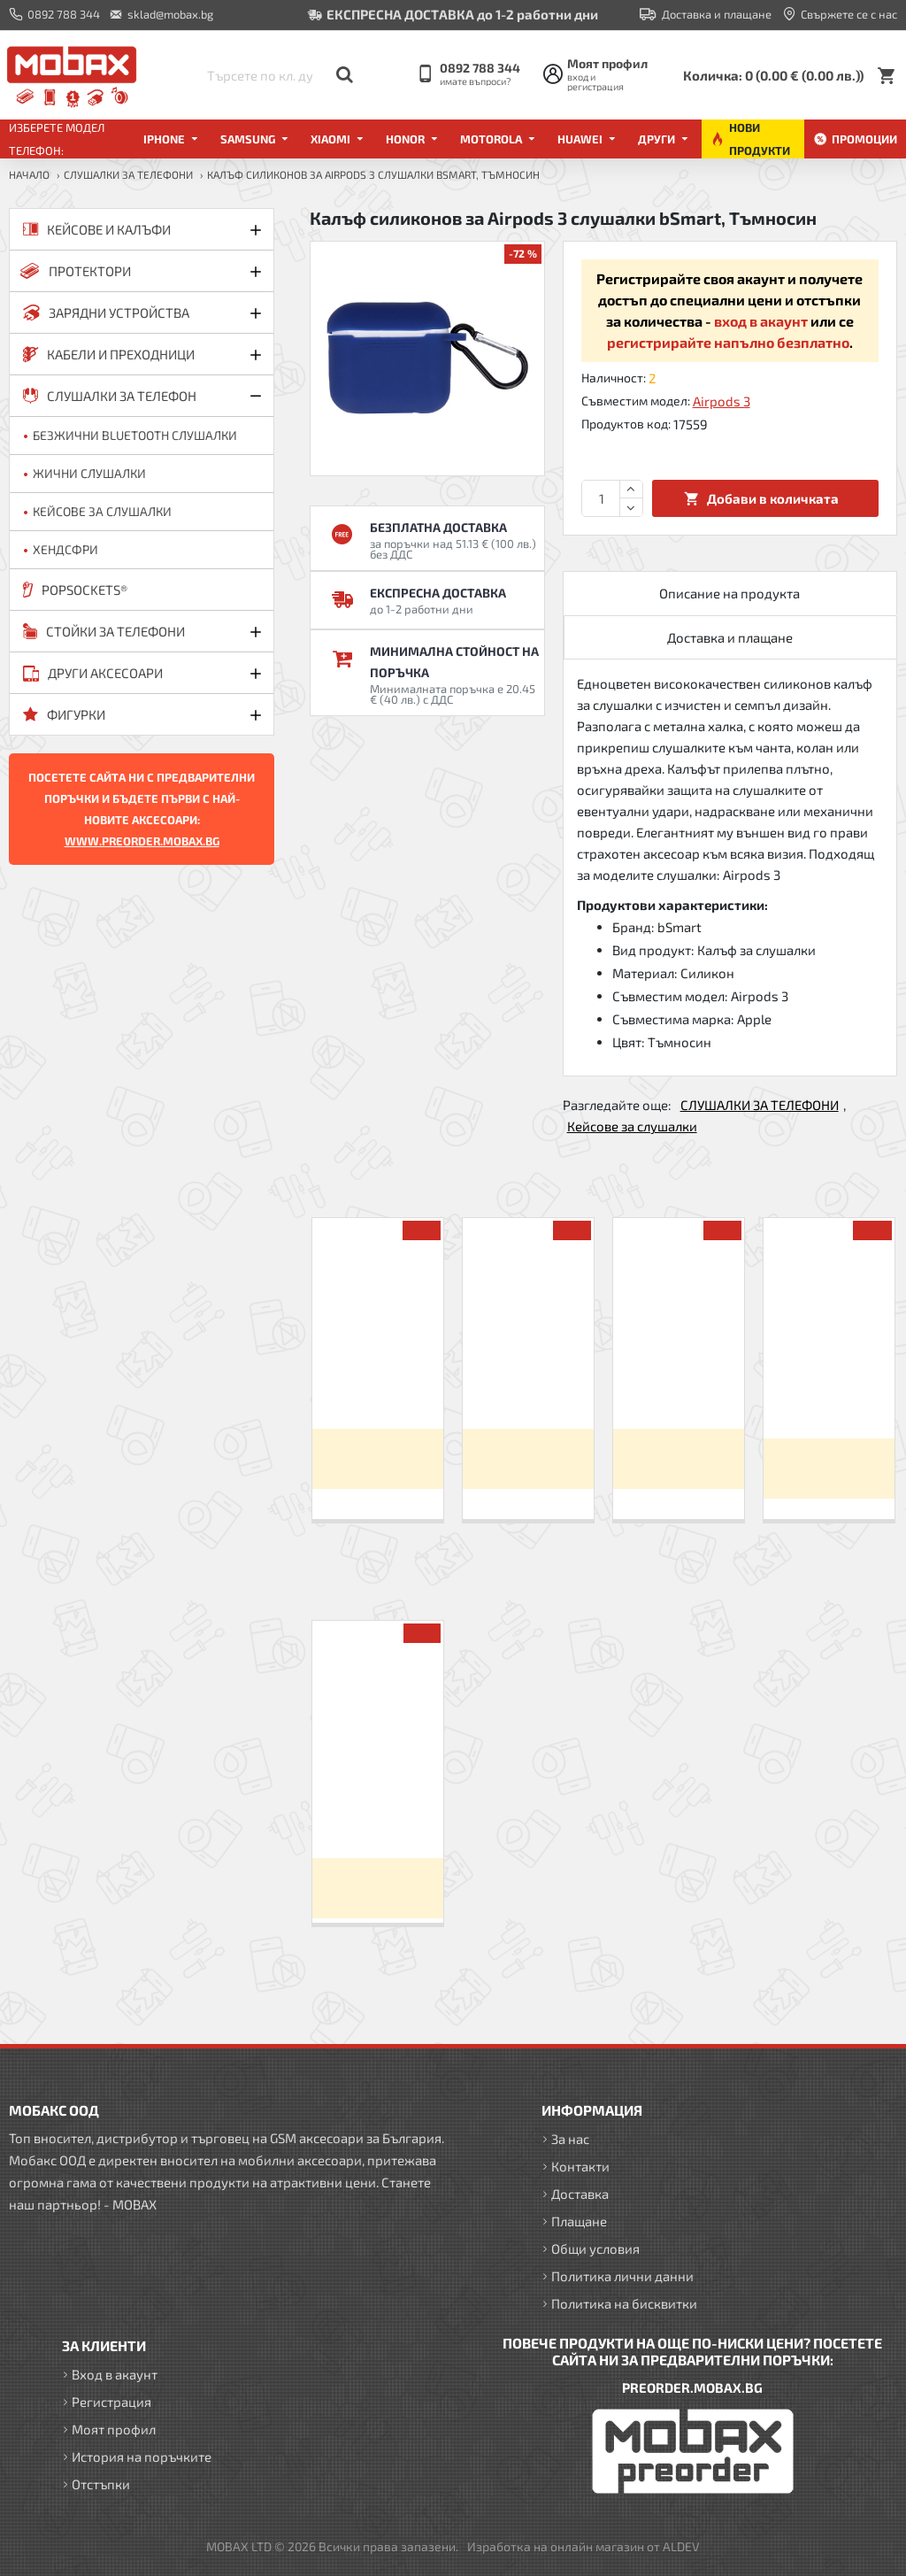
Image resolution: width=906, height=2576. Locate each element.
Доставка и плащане (730, 637)
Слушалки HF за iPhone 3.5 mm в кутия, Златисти (528, 1384)
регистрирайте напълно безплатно (728, 342)
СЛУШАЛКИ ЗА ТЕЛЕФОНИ (128, 174)
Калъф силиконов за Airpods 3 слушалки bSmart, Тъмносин (377, 1799)
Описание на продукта (729, 593)
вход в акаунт (761, 320)
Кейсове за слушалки (632, 1126)
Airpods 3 (721, 401)
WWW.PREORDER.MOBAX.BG (142, 841)
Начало (29, 174)
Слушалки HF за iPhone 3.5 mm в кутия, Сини (378, 1384)
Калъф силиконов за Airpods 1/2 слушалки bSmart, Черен (829, 1389)
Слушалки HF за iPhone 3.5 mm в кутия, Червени (679, 1384)
